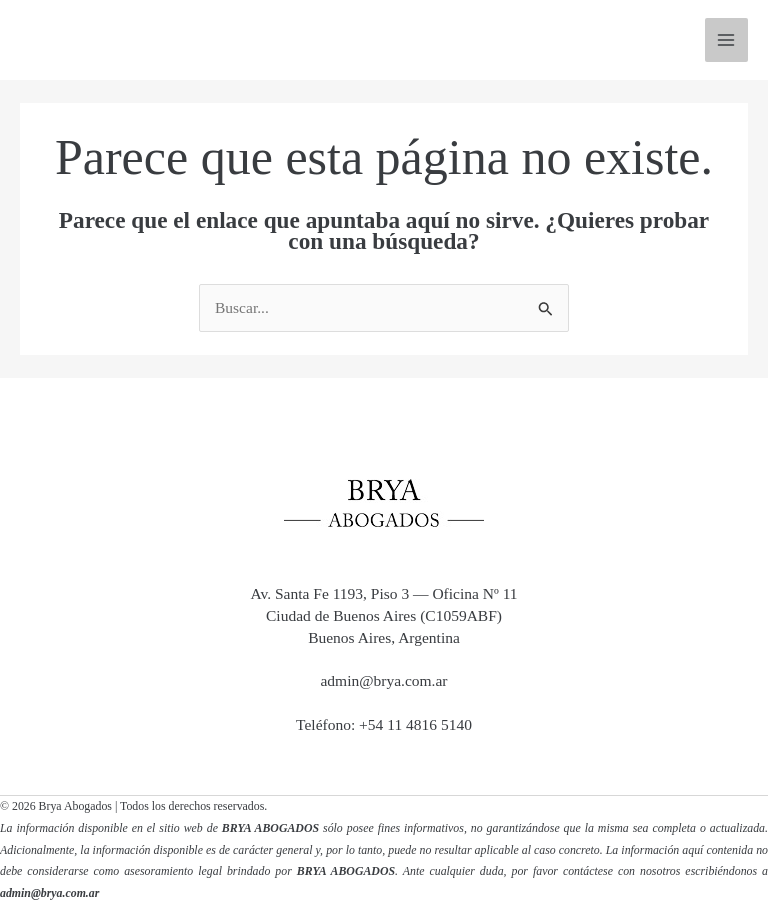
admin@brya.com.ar (383, 680)
